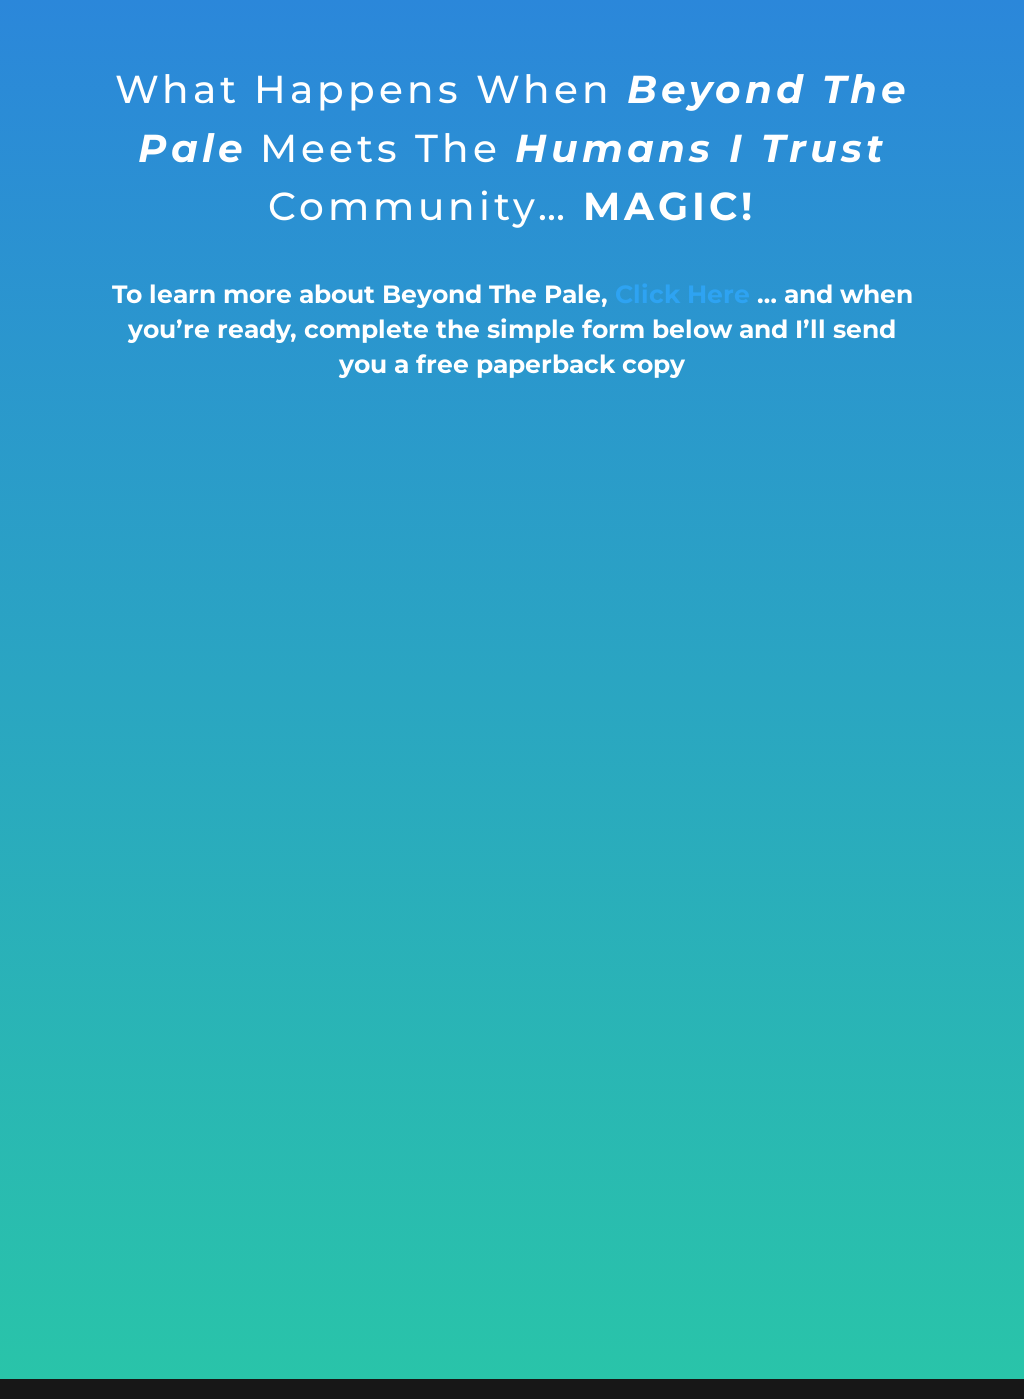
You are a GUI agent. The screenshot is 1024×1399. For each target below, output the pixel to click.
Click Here (682, 294)
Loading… (511, 866)
